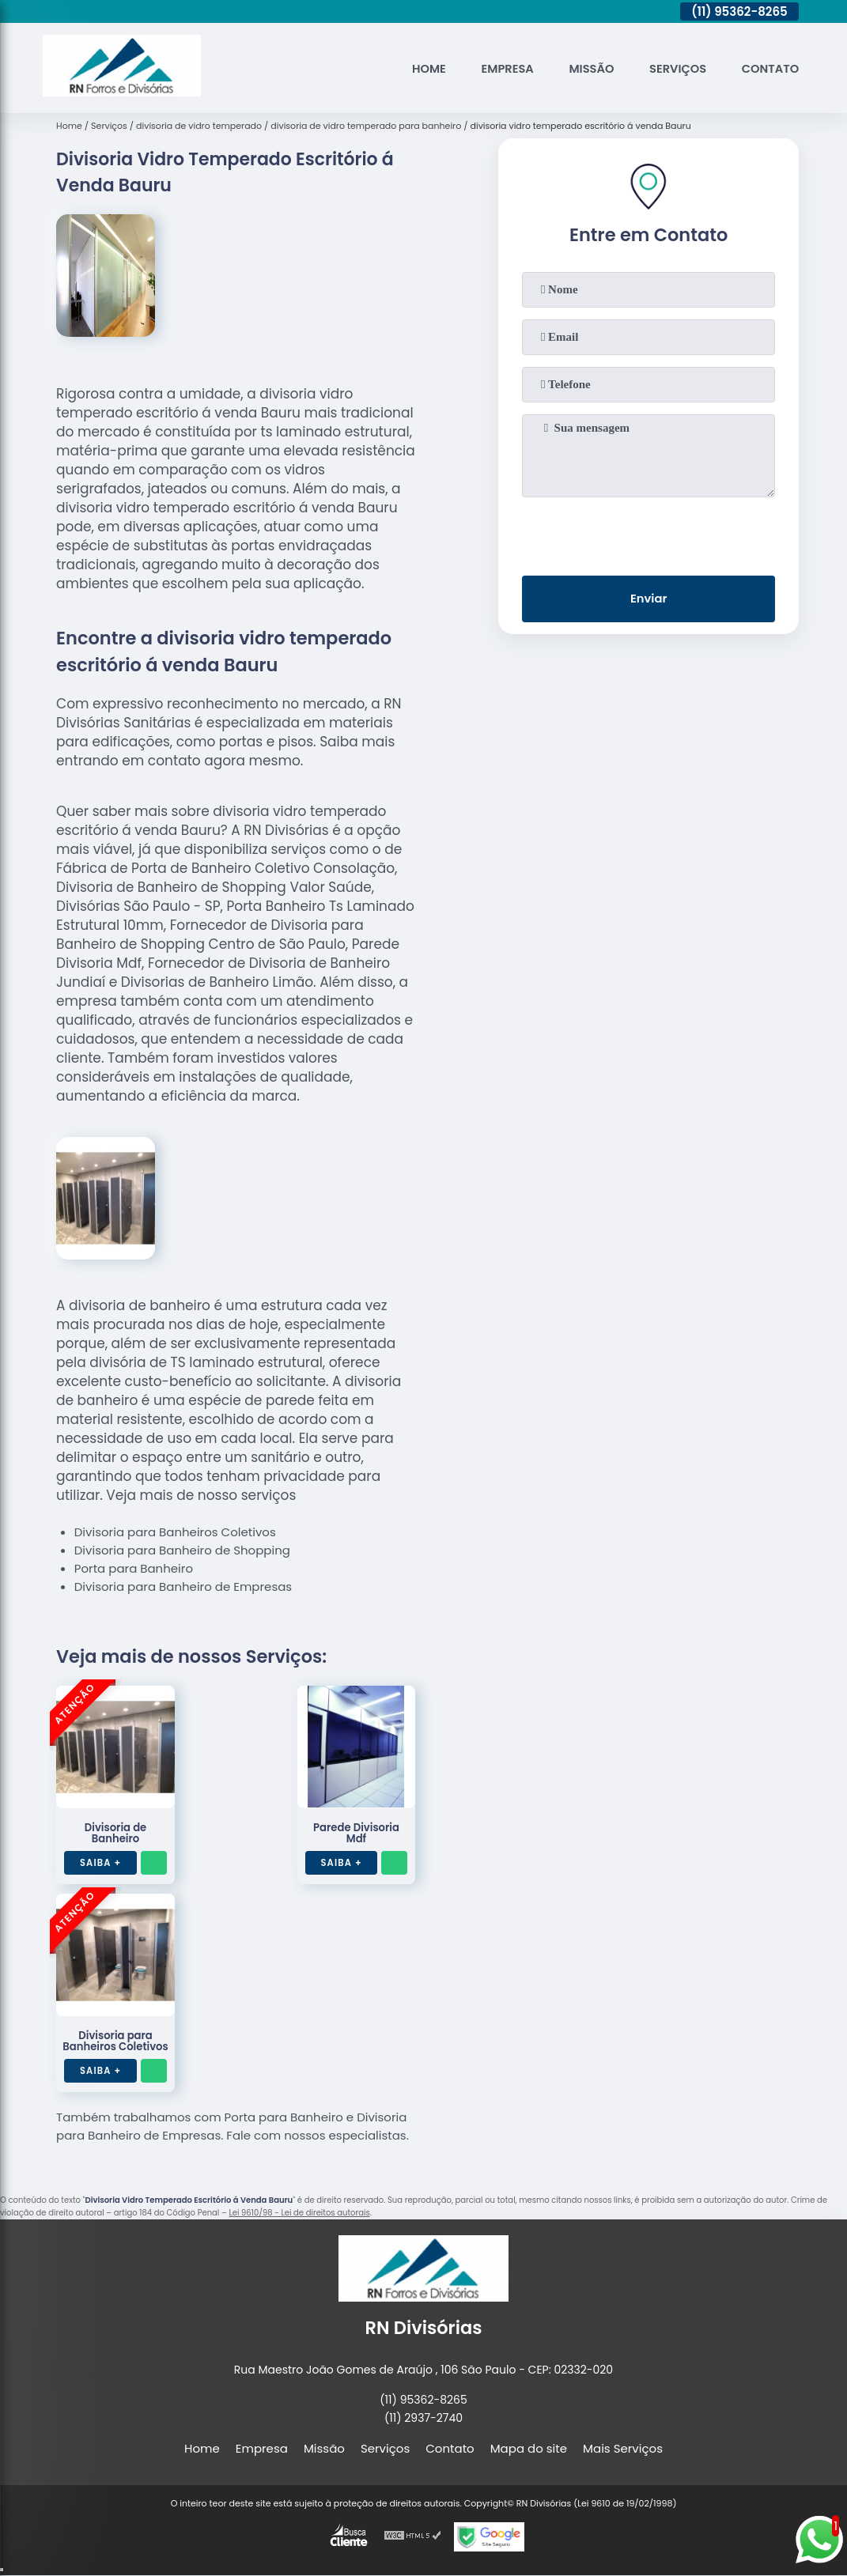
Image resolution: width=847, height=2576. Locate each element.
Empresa (501, 68)
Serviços (675, 68)
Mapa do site (528, 2448)
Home (421, 68)
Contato (769, 68)
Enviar (648, 599)
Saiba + (101, 1862)
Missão (587, 68)
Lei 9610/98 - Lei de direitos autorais (299, 2213)
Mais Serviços (623, 2448)
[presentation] (648, 533)
